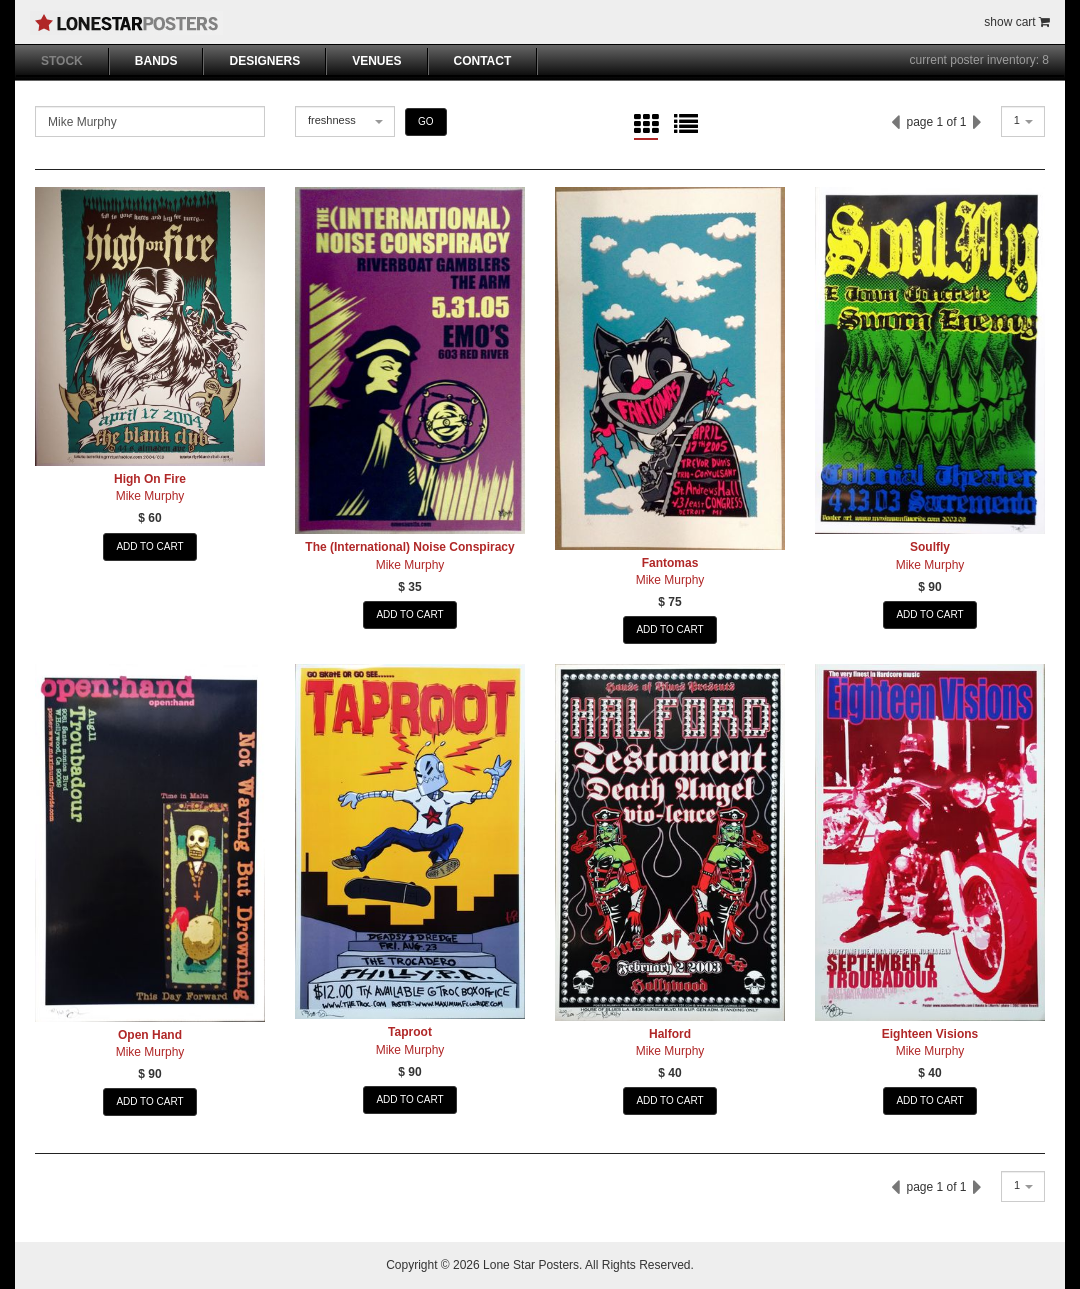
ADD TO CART (149, 546)
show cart (1017, 22)
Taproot (410, 1032)
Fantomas (670, 563)
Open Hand (150, 1035)
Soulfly (930, 547)
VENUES (376, 61)
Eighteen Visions (930, 1034)
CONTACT (483, 61)
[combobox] (345, 121)
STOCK (62, 61)
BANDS (156, 61)
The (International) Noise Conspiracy (409, 547)
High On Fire (150, 479)
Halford (670, 1034)
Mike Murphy (150, 496)
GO (426, 121)
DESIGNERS (264, 61)
